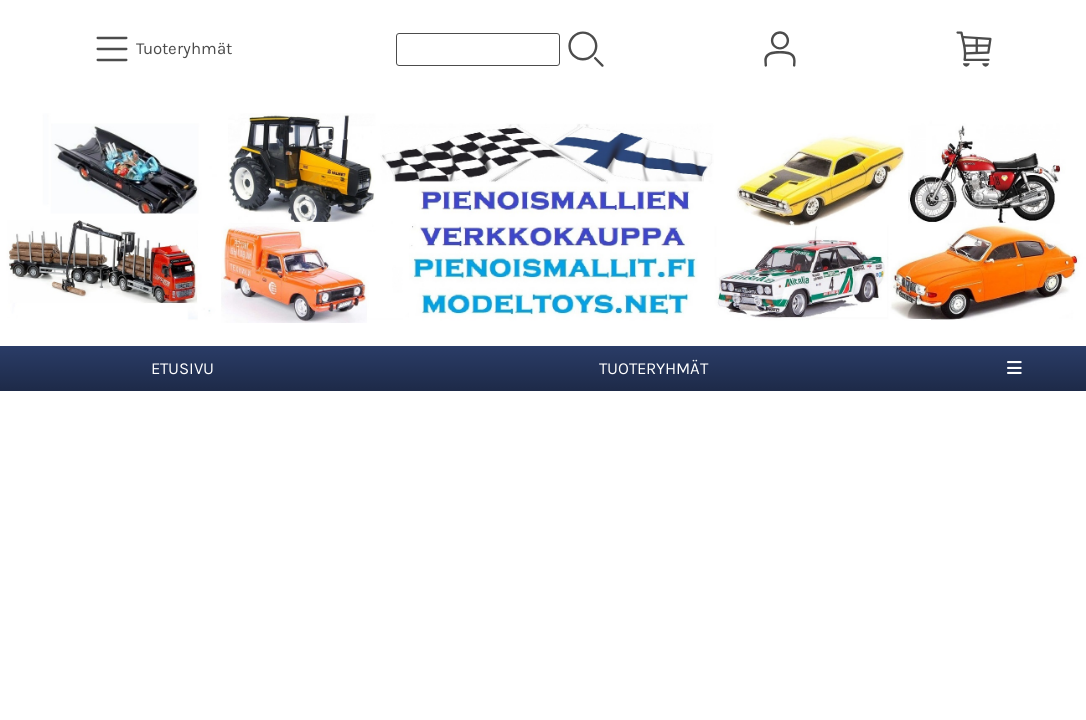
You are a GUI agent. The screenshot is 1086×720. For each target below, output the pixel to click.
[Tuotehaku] (478, 49)
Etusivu (182, 368)
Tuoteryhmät (653, 368)
